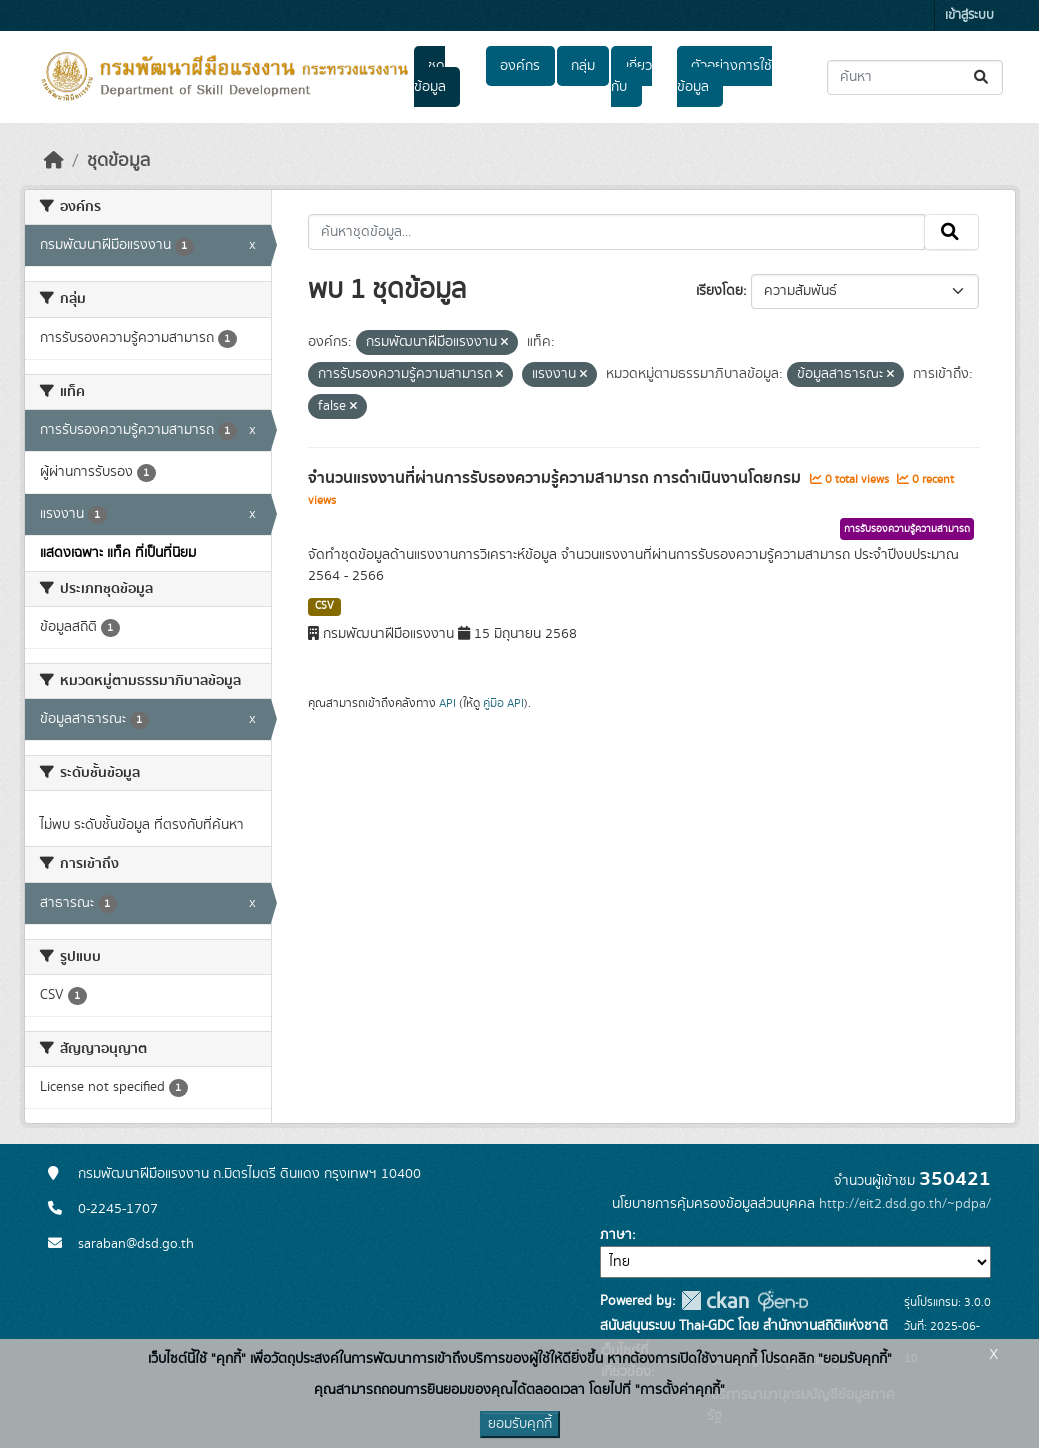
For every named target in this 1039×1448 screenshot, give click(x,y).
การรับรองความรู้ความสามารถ (907, 529)
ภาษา (616, 1235)
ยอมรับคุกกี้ (520, 1424)
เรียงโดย (719, 291)
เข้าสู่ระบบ (969, 15)
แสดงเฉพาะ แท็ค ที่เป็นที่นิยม (118, 553)
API (447, 703)
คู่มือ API (503, 703)
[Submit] (982, 77)
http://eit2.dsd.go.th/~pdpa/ (905, 1204)
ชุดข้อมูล (430, 76)
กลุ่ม (583, 66)
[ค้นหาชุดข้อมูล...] (915, 77)
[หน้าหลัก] (54, 161)
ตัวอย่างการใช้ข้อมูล (724, 76)
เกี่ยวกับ (631, 76)
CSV (324, 606)
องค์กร (520, 66)
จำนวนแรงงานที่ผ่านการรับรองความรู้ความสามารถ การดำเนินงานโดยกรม (556, 478)
